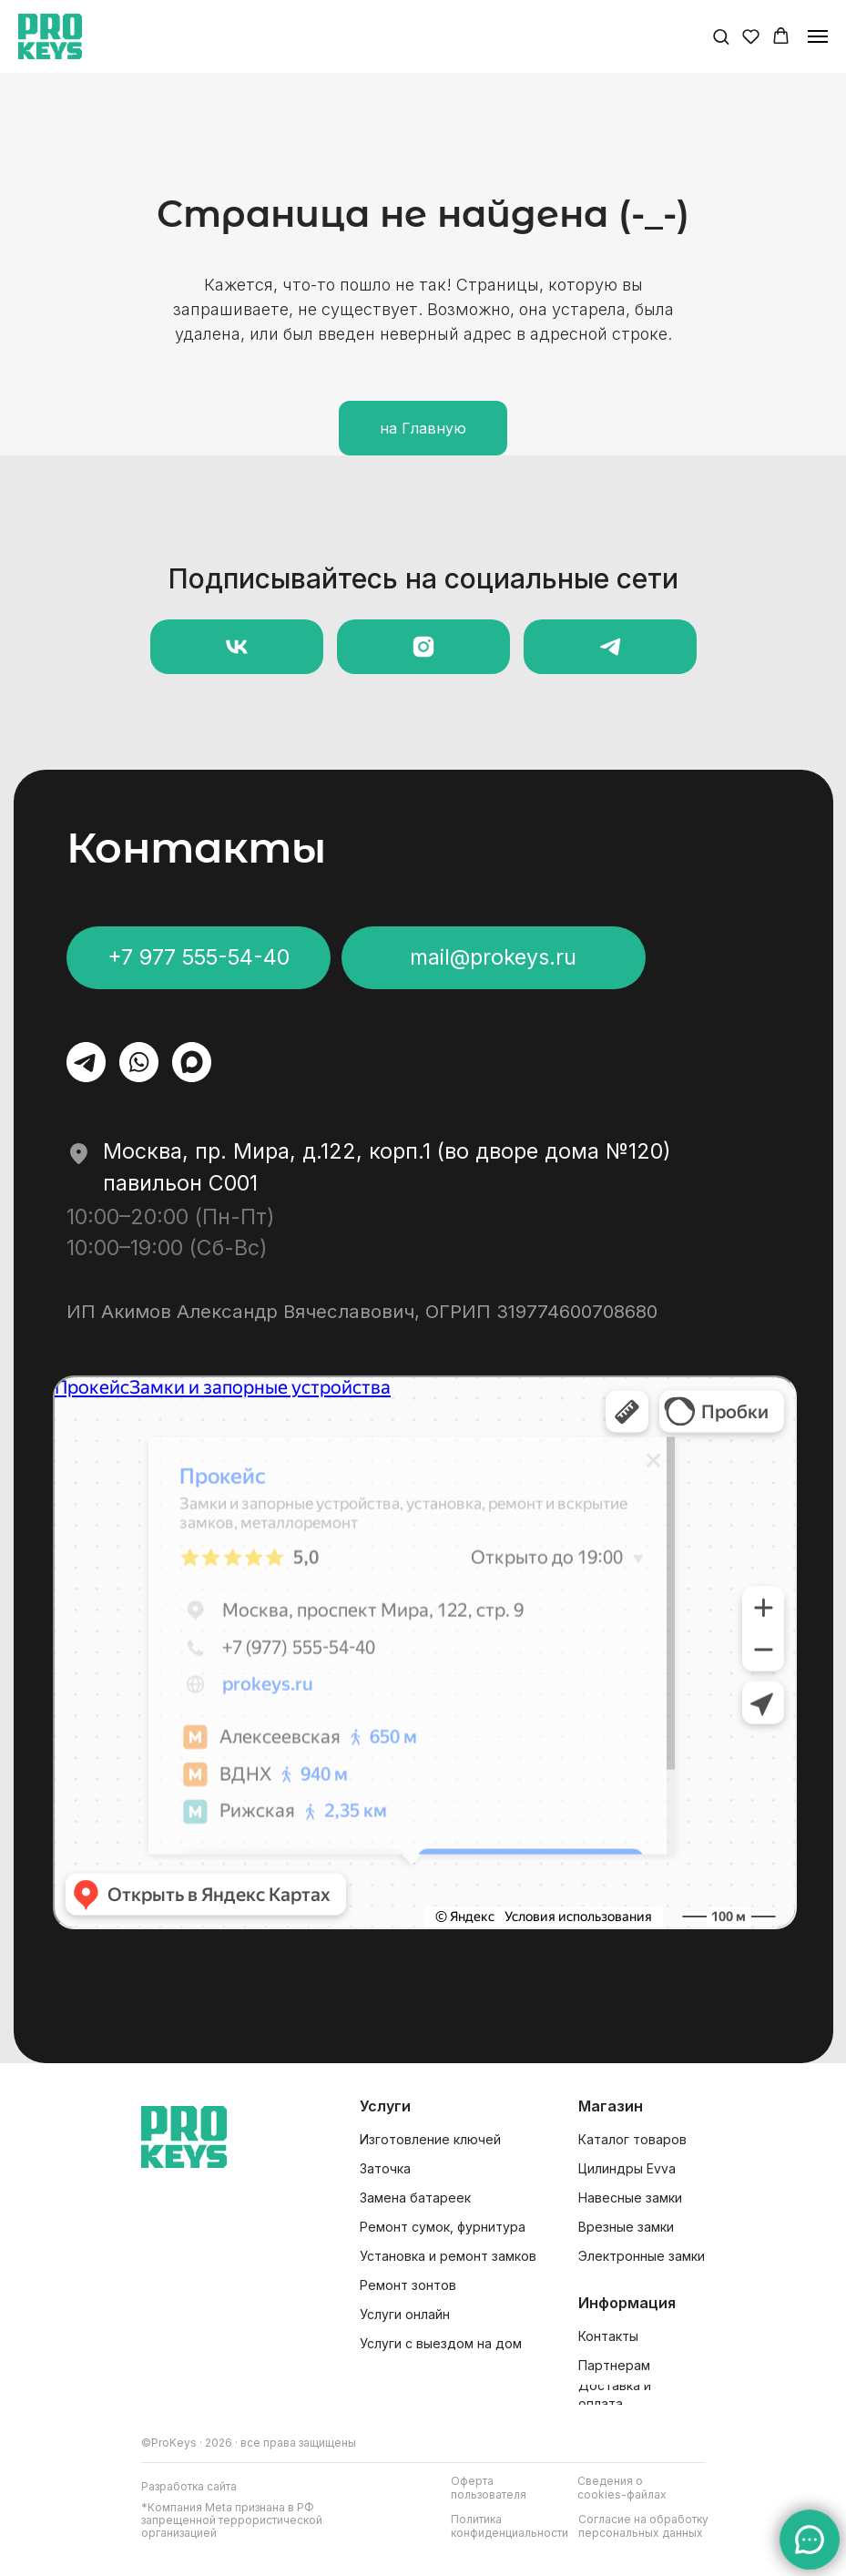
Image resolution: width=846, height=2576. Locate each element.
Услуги (385, 2106)
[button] (720, 36)
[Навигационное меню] (818, 36)
